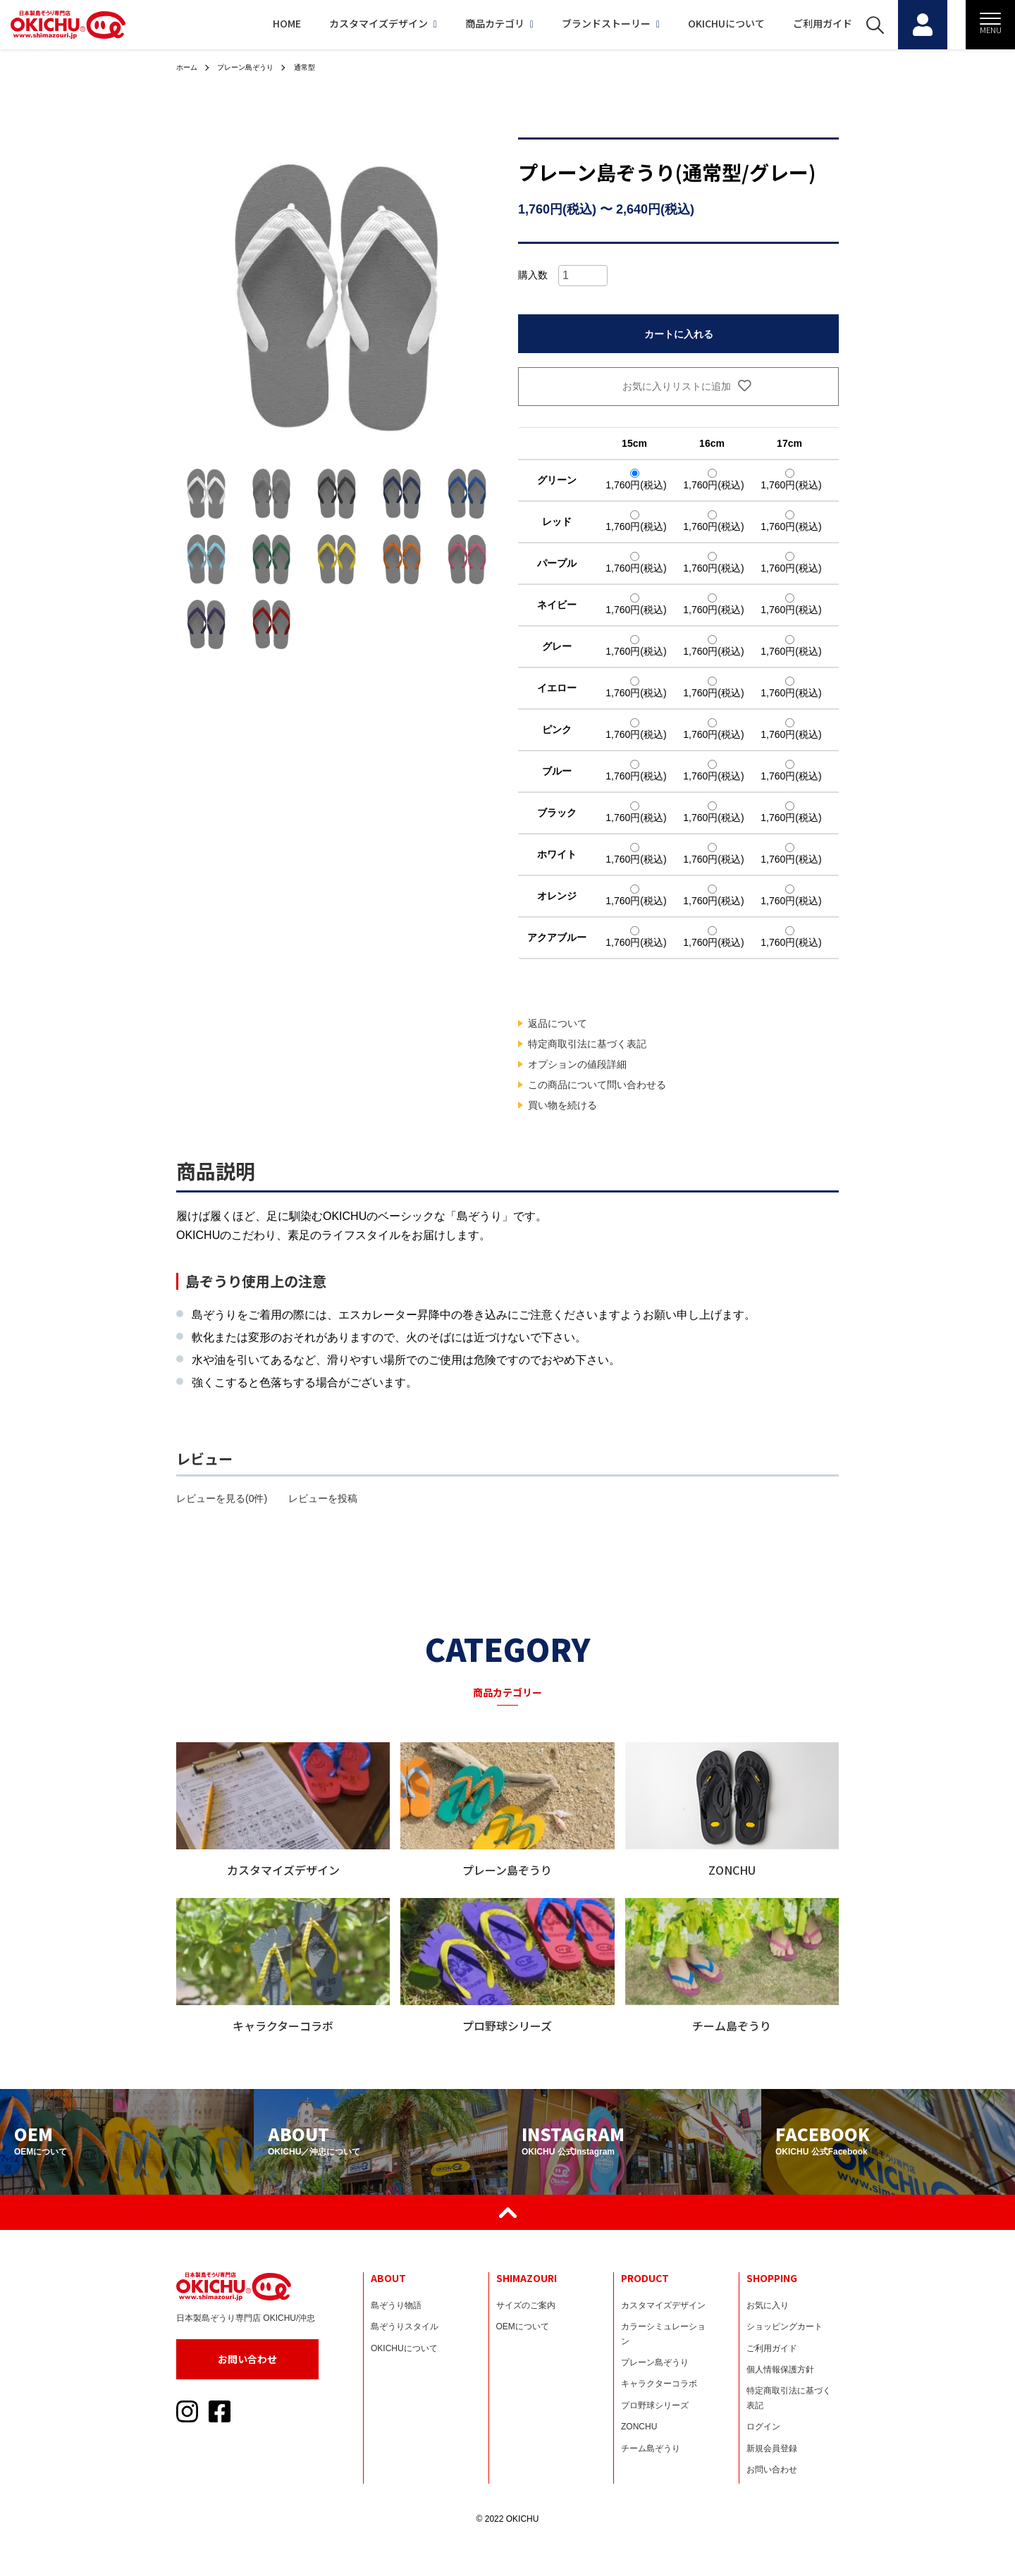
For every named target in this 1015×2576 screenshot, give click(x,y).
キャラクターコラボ (659, 2384)
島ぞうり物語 (396, 2305)
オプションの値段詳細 (577, 1064)
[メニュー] (990, 24)
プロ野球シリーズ (655, 2405)
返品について (557, 1023)
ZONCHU (639, 2427)
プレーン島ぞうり (255, 67)
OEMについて (522, 2326)
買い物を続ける (562, 1105)
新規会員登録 (771, 2448)
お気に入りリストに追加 (678, 386)
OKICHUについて (691, 23)
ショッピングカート (784, 2326)
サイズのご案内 (525, 2305)
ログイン (763, 2427)
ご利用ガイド (788, 23)
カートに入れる (678, 334)
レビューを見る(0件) (221, 1498)
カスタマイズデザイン (348, 23)
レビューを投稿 (322, 1498)
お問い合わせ (247, 2359)
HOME (252, 23)
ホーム (189, 67)
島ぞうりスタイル (404, 2326)
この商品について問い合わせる (597, 1084)
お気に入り (767, 2305)
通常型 (322, 67)
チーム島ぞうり (650, 2448)
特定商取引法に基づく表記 (587, 1043)
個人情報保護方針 (780, 2369)
